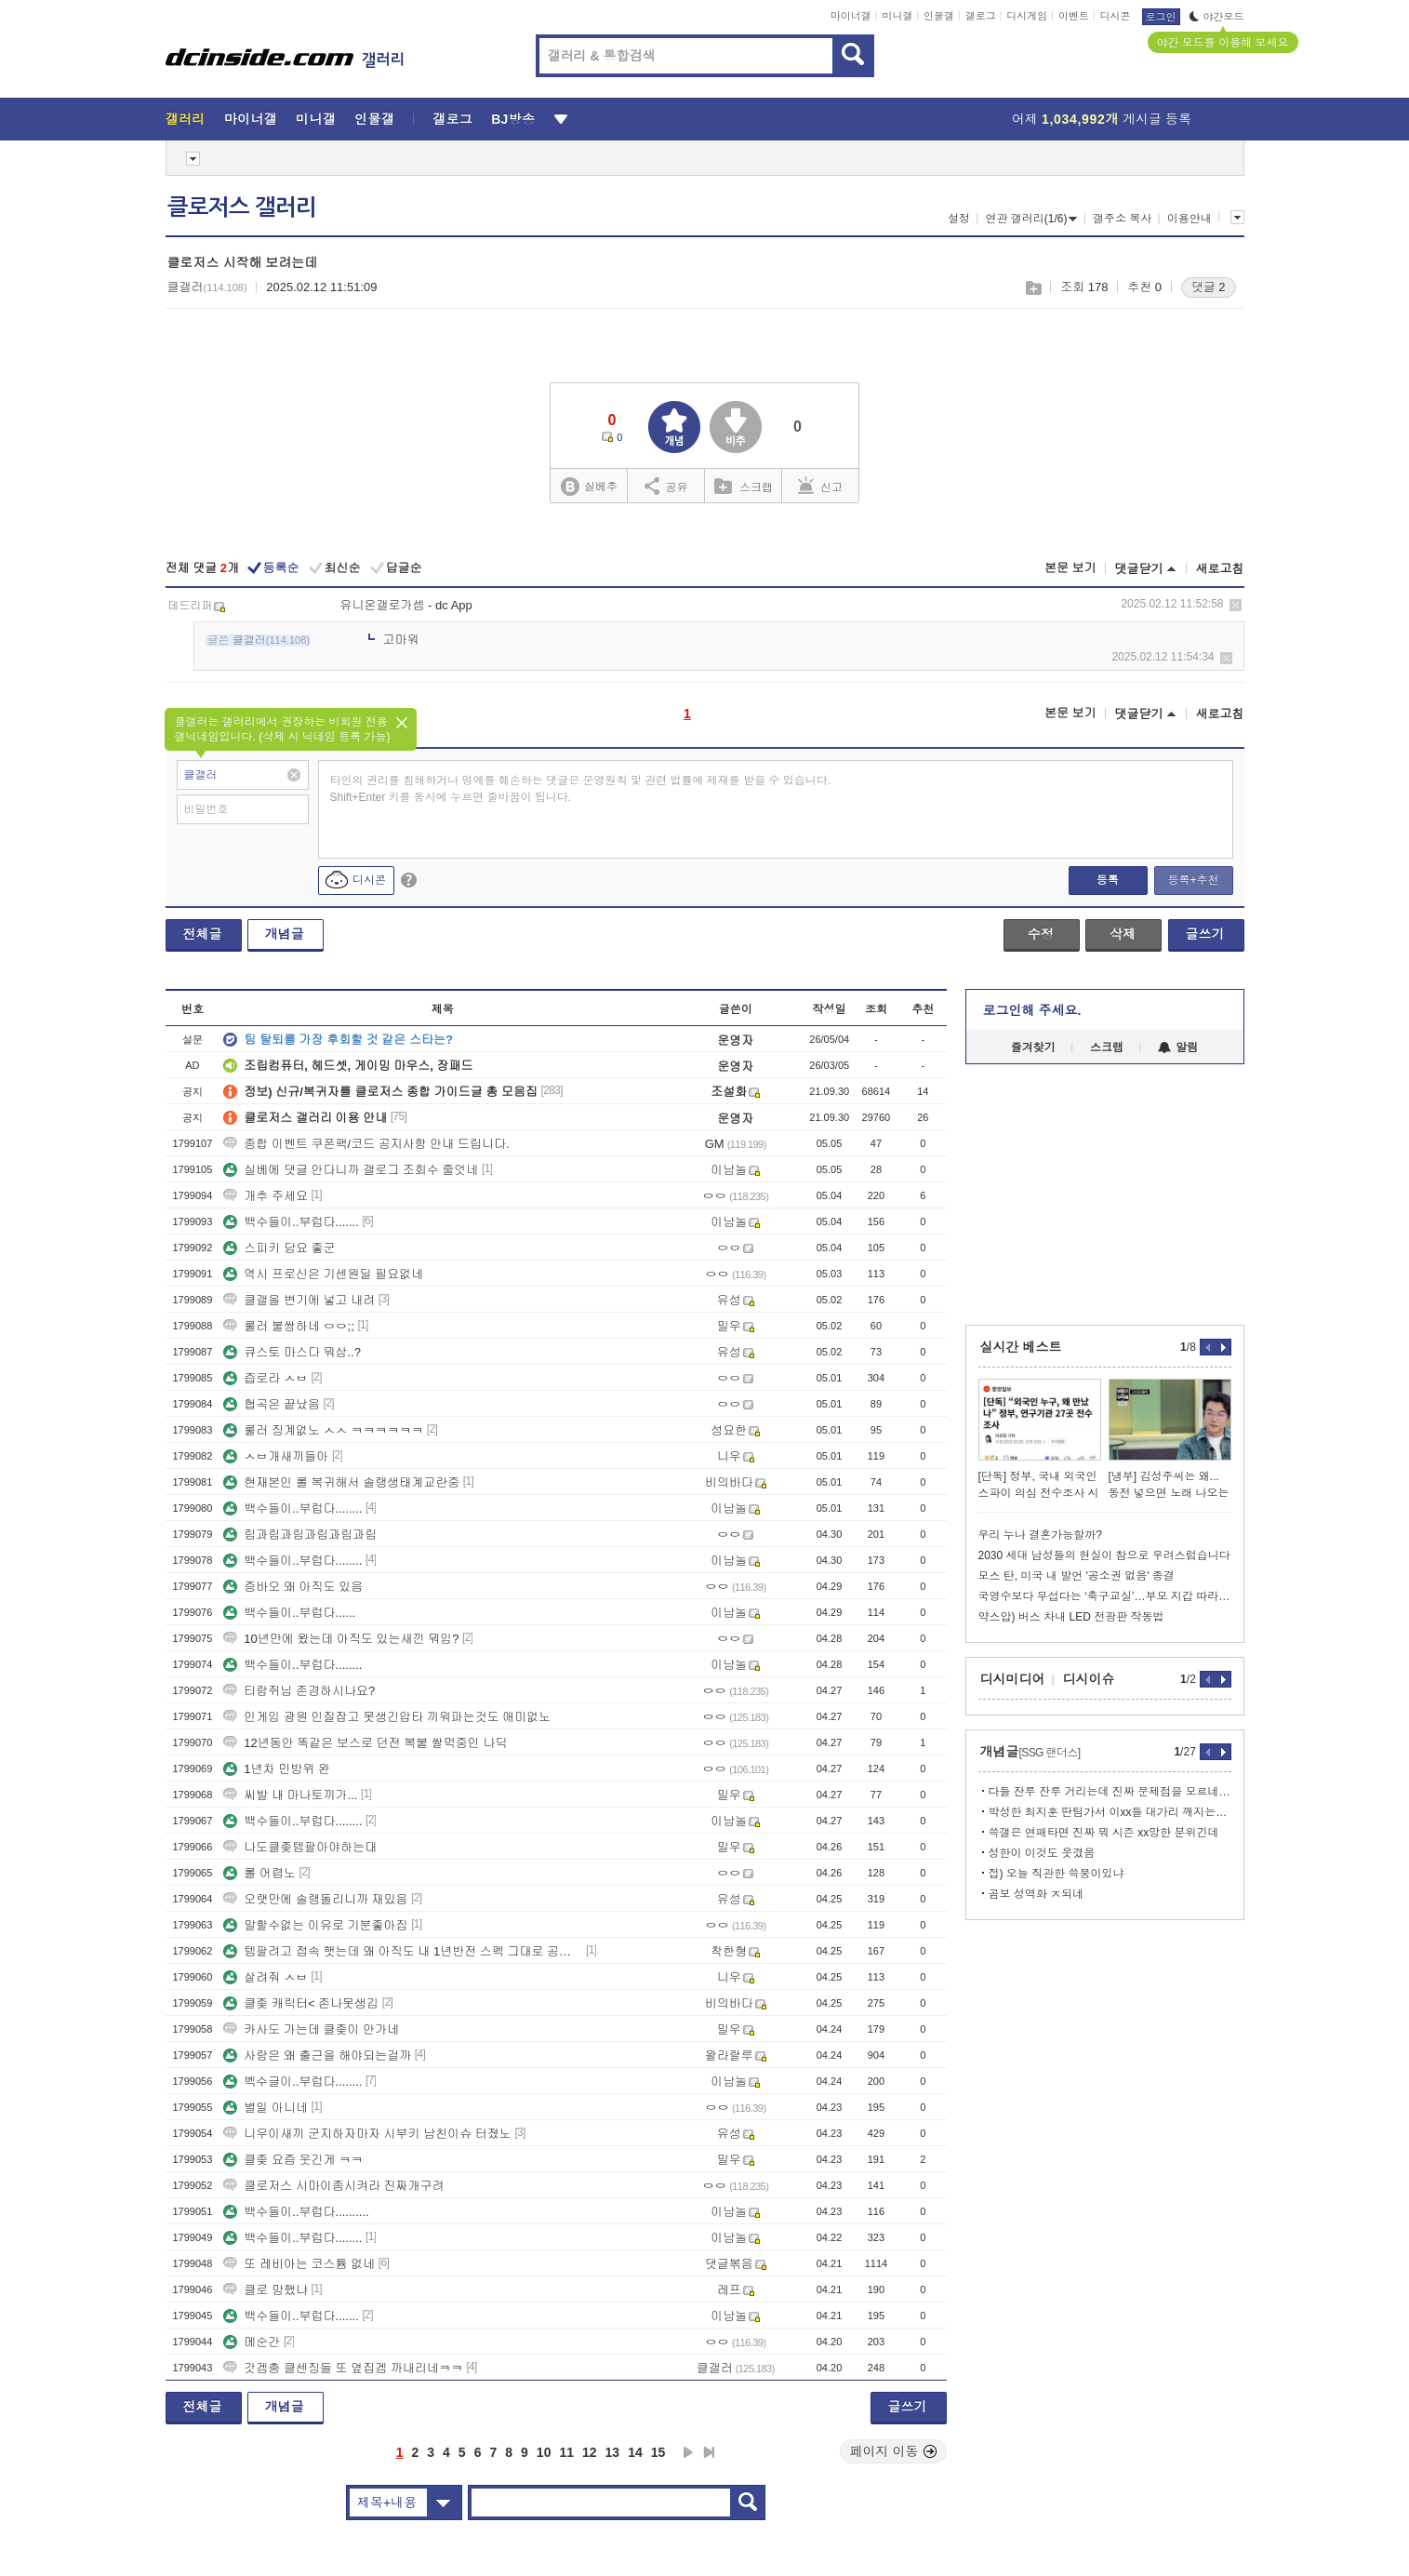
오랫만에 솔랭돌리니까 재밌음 (315, 1899)
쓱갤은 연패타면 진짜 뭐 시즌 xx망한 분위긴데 (1104, 1832)
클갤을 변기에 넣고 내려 (299, 1300)
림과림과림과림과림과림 (300, 1535)
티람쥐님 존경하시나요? (299, 1691)
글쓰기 (1205, 934)
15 (658, 2452)
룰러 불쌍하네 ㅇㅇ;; (288, 1326)
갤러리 (186, 119)
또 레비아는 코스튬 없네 (299, 2264)
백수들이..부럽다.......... (295, 2212)
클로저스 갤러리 (241, 207)
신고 (820, 485)
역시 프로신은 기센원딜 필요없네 (323, 1274)
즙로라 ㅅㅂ (265, 1378)
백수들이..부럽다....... (291, 1222)
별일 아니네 (265, 2108)
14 (635, 2452)
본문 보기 (1070, 568)
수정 (1041, 934)
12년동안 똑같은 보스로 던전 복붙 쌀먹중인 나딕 (365, 1743)
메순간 (251, 2342)
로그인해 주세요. (1032, 1010)
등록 (1108, 880)
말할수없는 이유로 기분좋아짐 (315, 1925)
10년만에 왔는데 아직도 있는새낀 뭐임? (341, 1639)
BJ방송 (513, 119)
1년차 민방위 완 (276, 1769)
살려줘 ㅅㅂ (265, 1977)
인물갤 (939, 15)
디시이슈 (1089, 1679)
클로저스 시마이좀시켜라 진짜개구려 (333, 2186)
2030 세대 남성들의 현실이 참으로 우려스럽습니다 (1104, 1555)
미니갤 (897, 15)
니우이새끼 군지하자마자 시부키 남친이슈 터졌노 (367, 2134)
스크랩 (1033, 288)
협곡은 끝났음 (271, 1404)
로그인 (1161, 16)
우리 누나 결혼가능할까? (1040, 1535)
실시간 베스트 (1021, 1347)
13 (612, 2452)
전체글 (202, 934)
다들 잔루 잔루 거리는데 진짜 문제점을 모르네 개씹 (1110, 1791)
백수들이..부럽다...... (289, 1613)
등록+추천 (1192, 880)
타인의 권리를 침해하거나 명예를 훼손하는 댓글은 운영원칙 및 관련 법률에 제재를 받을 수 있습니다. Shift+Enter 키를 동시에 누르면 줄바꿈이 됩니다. (580, 789)
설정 (959, 218)
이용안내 (1189, 218)
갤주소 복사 (1122, 218)
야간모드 (1217, 16)
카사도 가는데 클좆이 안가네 (311, 2029)
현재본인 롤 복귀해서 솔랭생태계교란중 (341, 1482)
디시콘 (1115, 15)
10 (544, 2452)
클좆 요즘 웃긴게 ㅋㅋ (293, 2160)
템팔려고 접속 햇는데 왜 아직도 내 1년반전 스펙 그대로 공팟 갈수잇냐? (402, 1951)
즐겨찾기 (1033, 1047)
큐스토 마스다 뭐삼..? (292, 1352)
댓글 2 (1208, 287)
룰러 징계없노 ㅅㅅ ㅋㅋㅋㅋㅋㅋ (323, 1430)
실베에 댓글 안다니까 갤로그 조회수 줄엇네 (350, 1170)
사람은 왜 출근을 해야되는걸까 (317, 2055)
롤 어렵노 (259, 1873)
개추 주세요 (265, 1196)
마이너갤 (851, 15)
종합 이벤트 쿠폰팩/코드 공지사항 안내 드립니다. (366, 1144)
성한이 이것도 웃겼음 (1042, 1853)
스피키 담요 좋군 (279, 1248)
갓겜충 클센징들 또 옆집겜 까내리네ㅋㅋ (342, 2368)
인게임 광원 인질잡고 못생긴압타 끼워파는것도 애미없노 (387, 1717)
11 (566, 2452)
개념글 (284, 934)
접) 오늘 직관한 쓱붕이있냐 (1056, 1873)
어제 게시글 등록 (1101, 119)
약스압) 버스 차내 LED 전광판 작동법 (1071, 1616)
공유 (666, 485)
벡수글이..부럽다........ (292, 2082)
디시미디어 (1012, 1679)
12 (589, 2452)
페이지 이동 (893, 2451)
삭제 (1236, 605)
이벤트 (1073, 15)
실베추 (589, 487)
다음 (688, 2452)
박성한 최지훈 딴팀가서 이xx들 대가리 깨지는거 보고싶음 (1110, 1812)
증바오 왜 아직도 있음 (293, 1587)
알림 (1178, 1047)
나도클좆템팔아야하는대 (300, 1847)
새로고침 (1220, 569)
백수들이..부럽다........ (292, 1508)
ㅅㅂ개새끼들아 (275, 1456)
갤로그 (980, 15)
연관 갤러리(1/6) (1031, 218)
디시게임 (1026, 15)
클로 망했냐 (265, 2290)
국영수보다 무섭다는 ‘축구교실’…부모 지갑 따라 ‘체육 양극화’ (1104, 1596)
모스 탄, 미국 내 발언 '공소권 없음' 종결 (1076, 1575)
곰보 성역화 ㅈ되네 (1036, 1894)
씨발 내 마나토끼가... (290, 1795)
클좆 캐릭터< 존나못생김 (301, 2003)
